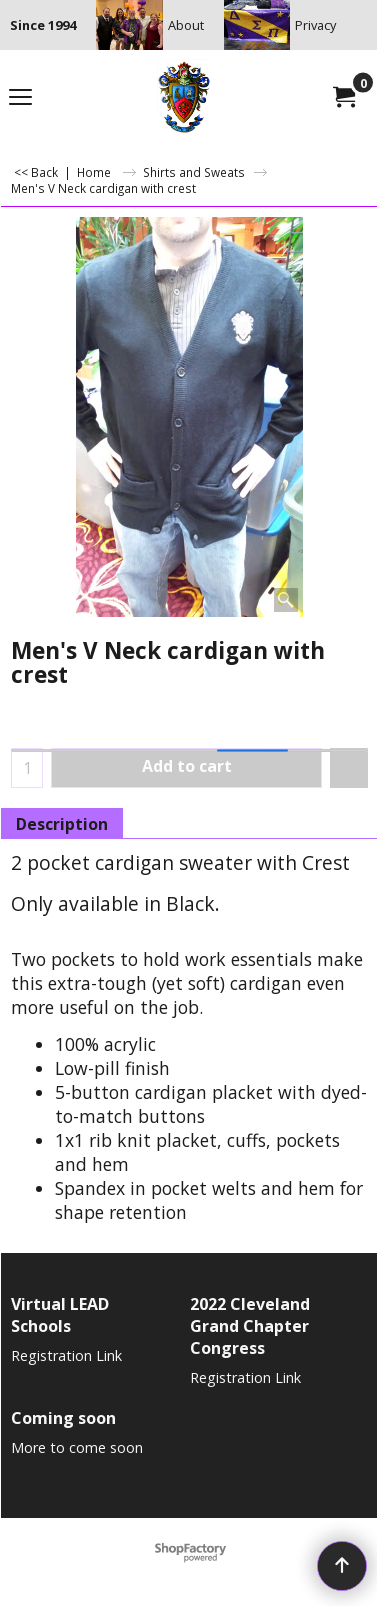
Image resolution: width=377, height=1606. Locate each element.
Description (62, 824)
